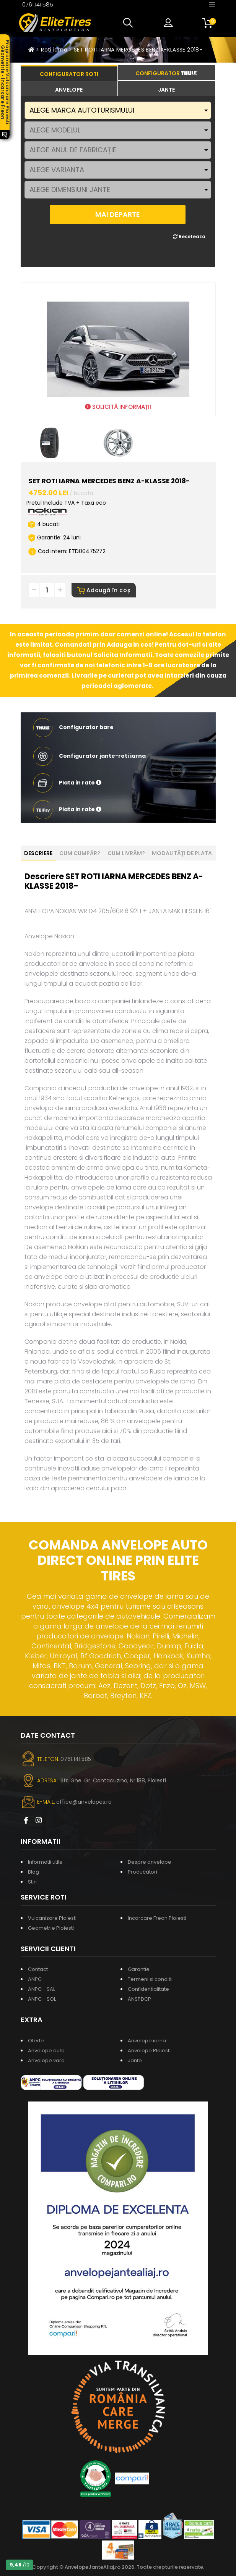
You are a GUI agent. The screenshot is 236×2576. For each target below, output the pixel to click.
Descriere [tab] (38, 853)
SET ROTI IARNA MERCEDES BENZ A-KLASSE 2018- (138, 49)
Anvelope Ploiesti (149, 2050)
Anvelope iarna (147, 2040)
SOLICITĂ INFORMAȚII (118, 407)
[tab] (69, 89)
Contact (38, 1969)
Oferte (36, 2040)
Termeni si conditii (150, 1979)
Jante (135, 2060)
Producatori (142, 1872)
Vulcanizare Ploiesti (52, 1918)
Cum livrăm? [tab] (126, 853)
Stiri (32, 1881)
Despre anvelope (149, 1862)
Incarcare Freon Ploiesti (157, 1918)
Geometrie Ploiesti (51, 1928)
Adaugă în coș (103, 590)
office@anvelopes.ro (84, 1802)
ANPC (35, 1979)
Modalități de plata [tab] (182, 853)
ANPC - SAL (41, 1989)
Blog (33, 1872)
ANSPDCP (139, 1999)
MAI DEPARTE (117, 214)
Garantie (139, 1969)
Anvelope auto (46, 2050)
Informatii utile (45, 1862)
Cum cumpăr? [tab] (79, 853)
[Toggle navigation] (212, 4)
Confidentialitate (148, 1989)
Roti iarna (54, 49)
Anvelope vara (46, 2060)
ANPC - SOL (42, 1999)
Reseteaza (189, 236)
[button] (129, 23)
